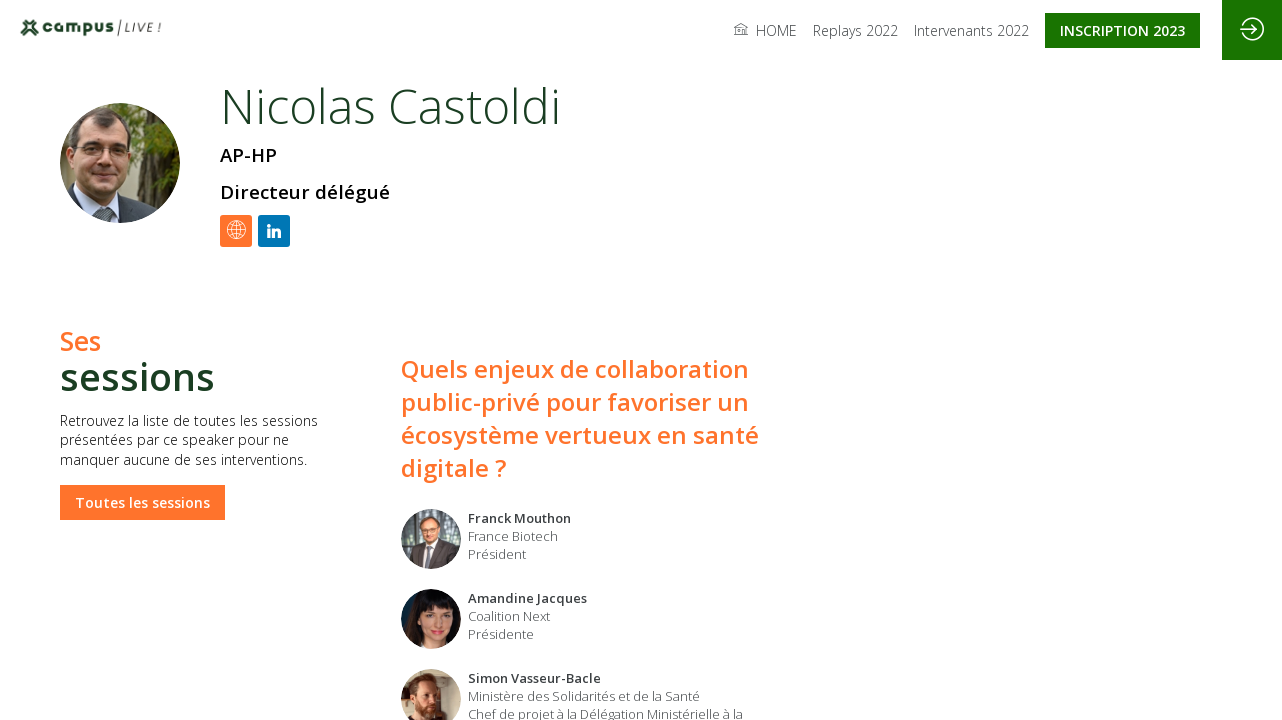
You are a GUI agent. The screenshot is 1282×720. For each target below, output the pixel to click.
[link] (765, 30)
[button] (1122, 30)
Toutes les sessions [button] (142, 501)
